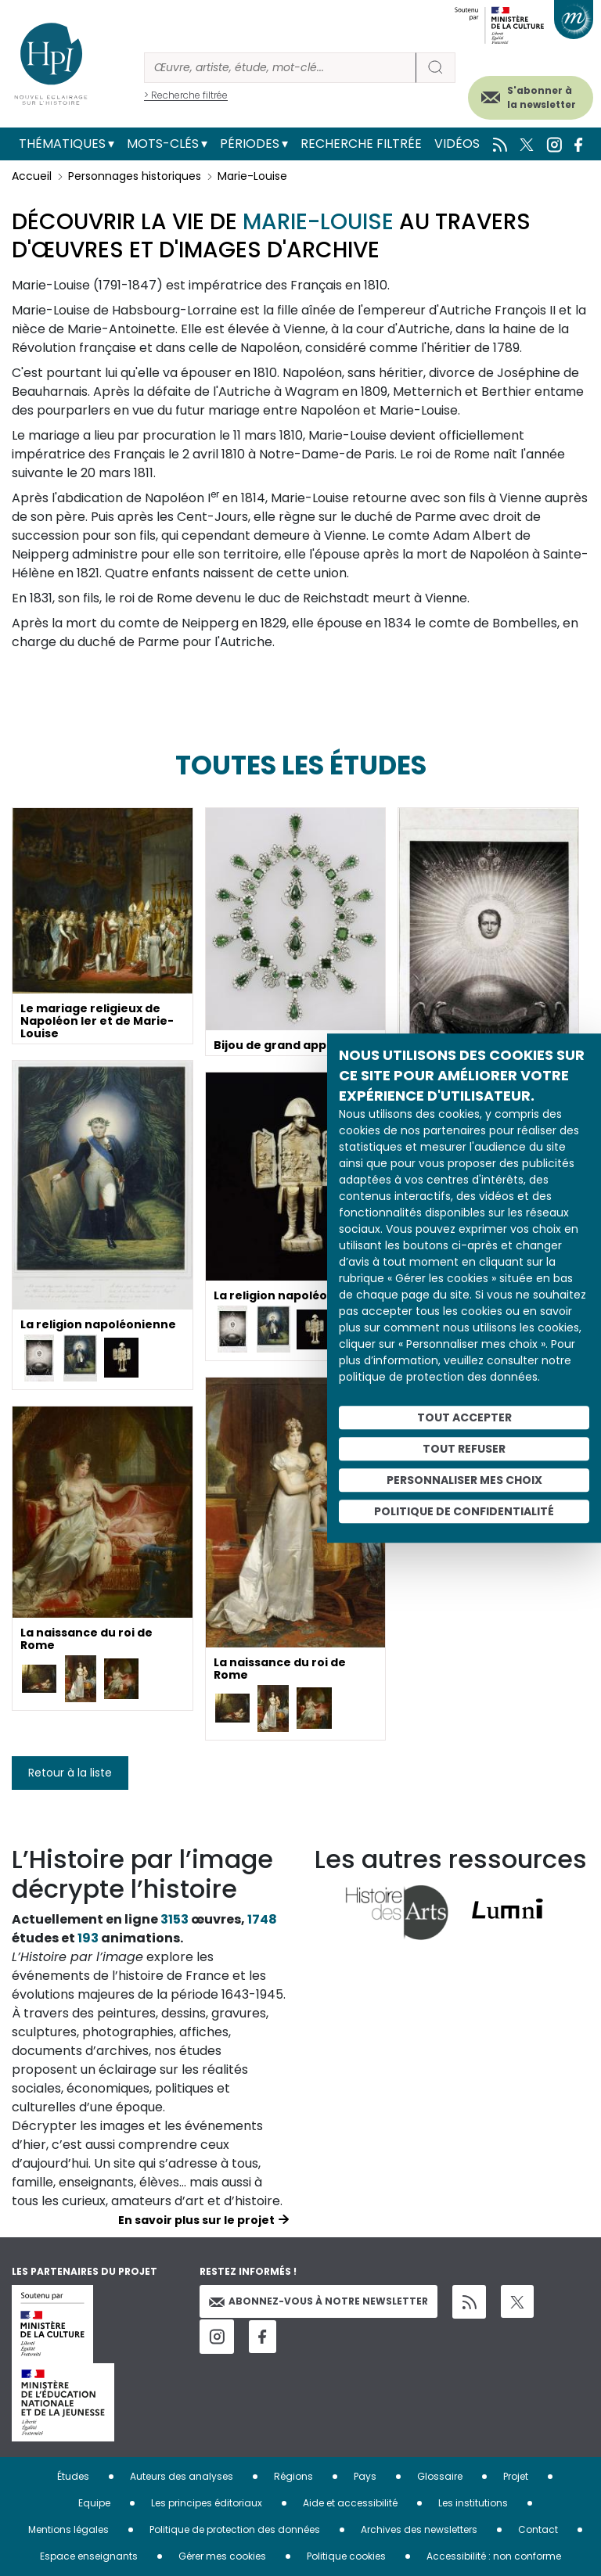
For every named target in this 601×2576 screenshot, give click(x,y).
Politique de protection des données (234, 2529)
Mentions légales (68, 2529)
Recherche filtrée (361, 144)
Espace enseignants (89, 2556)
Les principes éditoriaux (206, 2503)
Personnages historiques (134, 176)
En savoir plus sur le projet (196, 2220)
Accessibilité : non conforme (493, 2556)
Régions (293, 2476)
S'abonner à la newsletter (541, 97)
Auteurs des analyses (181, 2476)
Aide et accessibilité (350, 2503)
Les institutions (473, 2503)
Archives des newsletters (419, 2529)
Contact (538, 2529)
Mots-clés (163, 144)
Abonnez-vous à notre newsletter (318, 2301)
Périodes (249, 144)
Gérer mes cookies (222, 2556)
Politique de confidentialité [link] (464, 1511)
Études (73, 2476)
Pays (365, 2476)
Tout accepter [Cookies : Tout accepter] (464, 1417)
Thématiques (62, 144)
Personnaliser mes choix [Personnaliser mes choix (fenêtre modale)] (464, 1480)
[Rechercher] (280, 67)
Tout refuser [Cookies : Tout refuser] (464, 1449)
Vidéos (457, 144)
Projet (515, 2476)
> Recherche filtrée (186, 95)
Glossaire (439, 2476)
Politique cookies (346, 2556)
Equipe (94, 2503)
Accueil (32, 176)
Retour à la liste (70, 1772)
